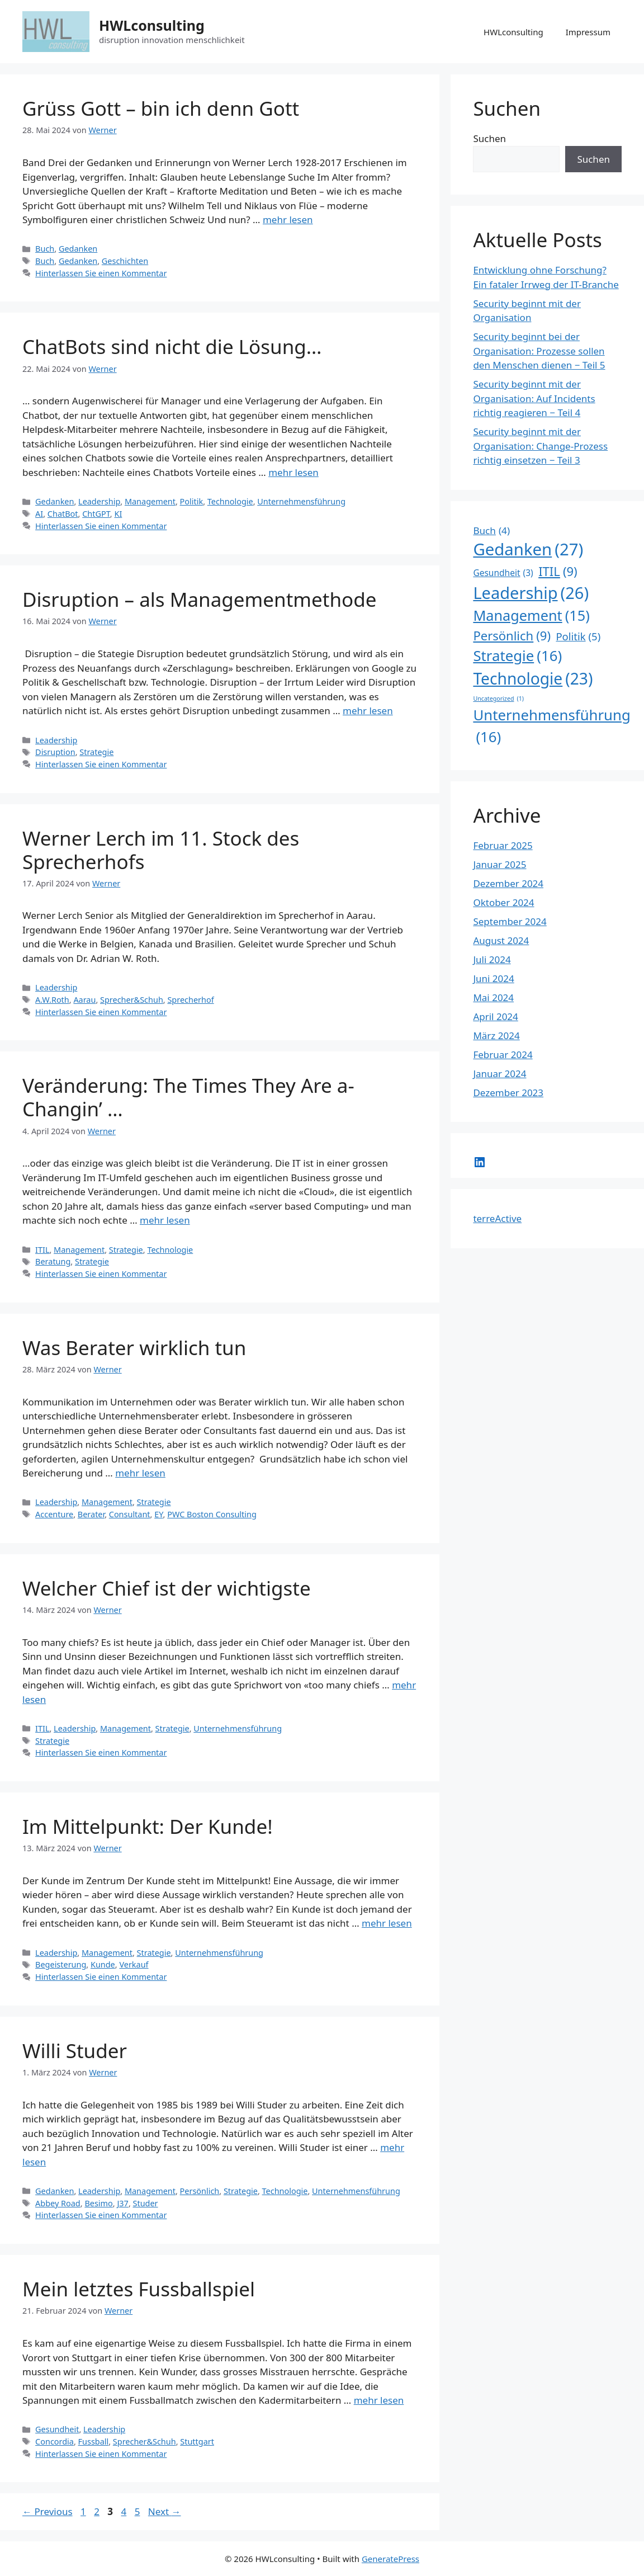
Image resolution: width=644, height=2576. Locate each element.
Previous (47, 2511)
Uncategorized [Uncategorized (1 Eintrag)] (498, 698)
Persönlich (200, 2191)
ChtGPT (96, 513)
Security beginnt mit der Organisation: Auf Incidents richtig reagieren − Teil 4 (534, 398)
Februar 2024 (502, 1054)
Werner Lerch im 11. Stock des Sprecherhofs (160, 850)
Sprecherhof (190, 999)
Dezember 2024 (508, 883)
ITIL (42, 1249)
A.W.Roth (52, 999)
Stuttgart (197, 2441)
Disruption (55, 752)
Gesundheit (57, 2429)
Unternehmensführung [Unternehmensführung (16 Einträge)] (551, 726)
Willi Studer (74, 2050)
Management (150, 501)
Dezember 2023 (508, 1092)
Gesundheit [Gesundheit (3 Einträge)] (503, 573)
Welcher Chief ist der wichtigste (166, 1588)
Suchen (489, 138)
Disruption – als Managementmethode (199, 599)
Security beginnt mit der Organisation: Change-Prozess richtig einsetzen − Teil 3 (540, 445)
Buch (44, 248)
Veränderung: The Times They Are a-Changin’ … (188, 1097)
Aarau (84, 999)
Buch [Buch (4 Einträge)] (491, 530)
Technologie (230, 501)
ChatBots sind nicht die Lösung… (171, 346)
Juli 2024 (491, 959)
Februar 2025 (502, 845)
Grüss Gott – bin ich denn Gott (160, 108)
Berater (91, 1514)
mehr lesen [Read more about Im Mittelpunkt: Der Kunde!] (387, 1923)
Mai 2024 (493, 997)
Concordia (54, 2441)
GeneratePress (390, 2558)
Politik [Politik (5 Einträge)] (578, 636)
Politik (191, 501)
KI (118, 513)
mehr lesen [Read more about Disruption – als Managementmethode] (368, 710)
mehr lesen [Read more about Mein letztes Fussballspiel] (379, 2400)
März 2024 (496, 1035)
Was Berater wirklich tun (134, 1347)
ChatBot (63, 513)
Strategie (96, 752)
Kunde (103, 1964)
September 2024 (509, 921)
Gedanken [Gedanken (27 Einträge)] (528, 549)
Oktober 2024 (503, 902)
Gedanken (78, 248)
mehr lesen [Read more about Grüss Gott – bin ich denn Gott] (288, 219)
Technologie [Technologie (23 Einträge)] (533, 678)
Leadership (99, 501)
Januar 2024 (499, 1073)
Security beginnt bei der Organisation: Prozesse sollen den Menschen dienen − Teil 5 (539, 350)
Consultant (129, 1514)
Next (164, 2511)
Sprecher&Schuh (131, 999)
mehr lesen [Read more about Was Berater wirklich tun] (140, 1472)
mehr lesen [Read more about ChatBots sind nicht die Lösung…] (293, 472)
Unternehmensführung (301, 501)
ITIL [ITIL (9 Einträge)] (557, 571)
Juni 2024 (493, 978)
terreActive (497, 1218)
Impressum (588, 31)
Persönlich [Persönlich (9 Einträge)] (512, 635)
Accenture (54, 1514)
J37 (122, 2203)
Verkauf (133, 1964)
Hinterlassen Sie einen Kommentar (101, 273)
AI (39, 513)
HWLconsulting (152, 25)
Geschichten (125, 261)
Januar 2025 (499, 864)
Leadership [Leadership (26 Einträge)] (531, 593)
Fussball (93, 2441)
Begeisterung (60, 1964)
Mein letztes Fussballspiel (138, 2289)
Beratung (52, 1261)
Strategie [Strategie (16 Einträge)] (517, 656)
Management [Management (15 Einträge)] (531, 615)
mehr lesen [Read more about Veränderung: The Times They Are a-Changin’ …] (165, 1220)
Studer (145, 2203)
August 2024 (501, 940)
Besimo (98, 2203)
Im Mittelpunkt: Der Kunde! (147, 1826)
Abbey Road (57, 2203)
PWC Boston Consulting (212, 1514)
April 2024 (495, 1016)
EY (158, 1514)
